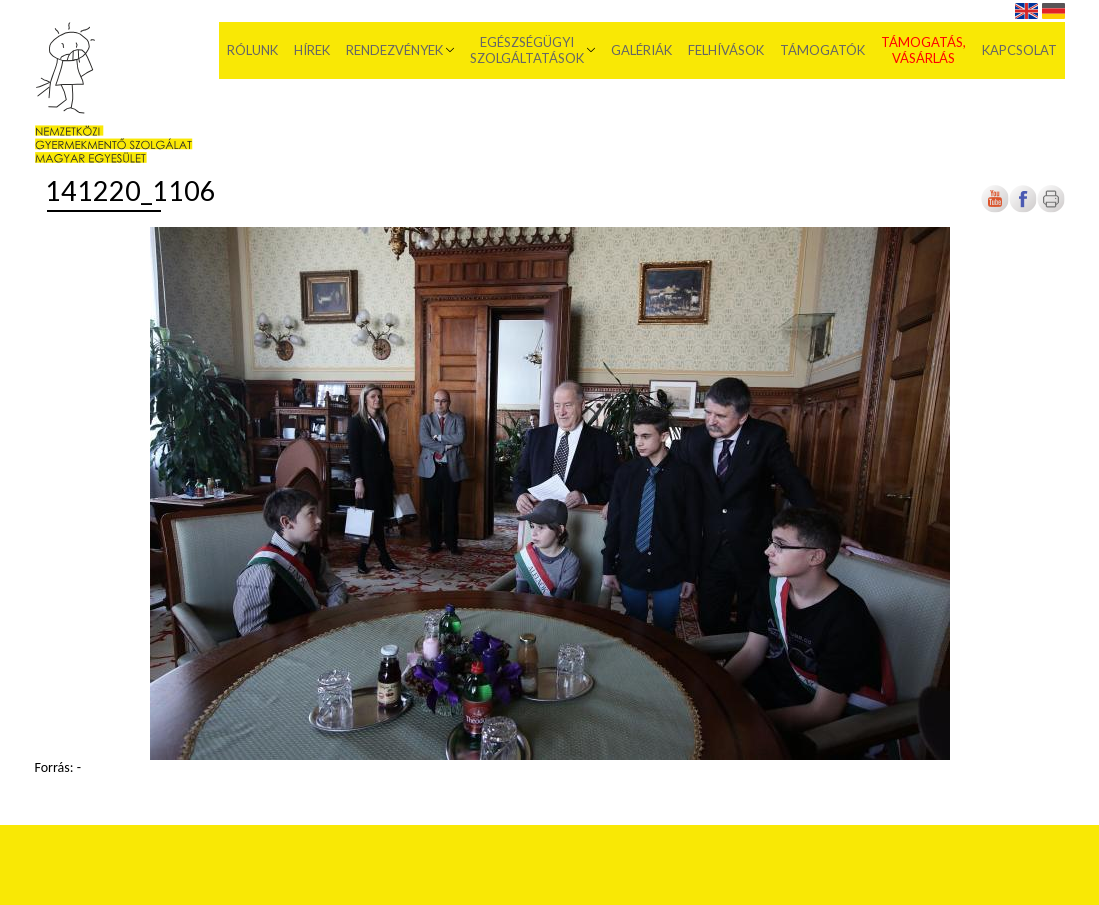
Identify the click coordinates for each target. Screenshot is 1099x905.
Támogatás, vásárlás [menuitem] (923, 50)
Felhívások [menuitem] (726, 50)
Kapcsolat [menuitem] (1019, 50)
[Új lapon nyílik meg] (1023, 208)
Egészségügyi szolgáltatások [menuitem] (527, 50)
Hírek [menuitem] (312, 50)
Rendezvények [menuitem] (394, 50)
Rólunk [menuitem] (252, 50)
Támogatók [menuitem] (822, 50)
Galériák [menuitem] (641, 50)
